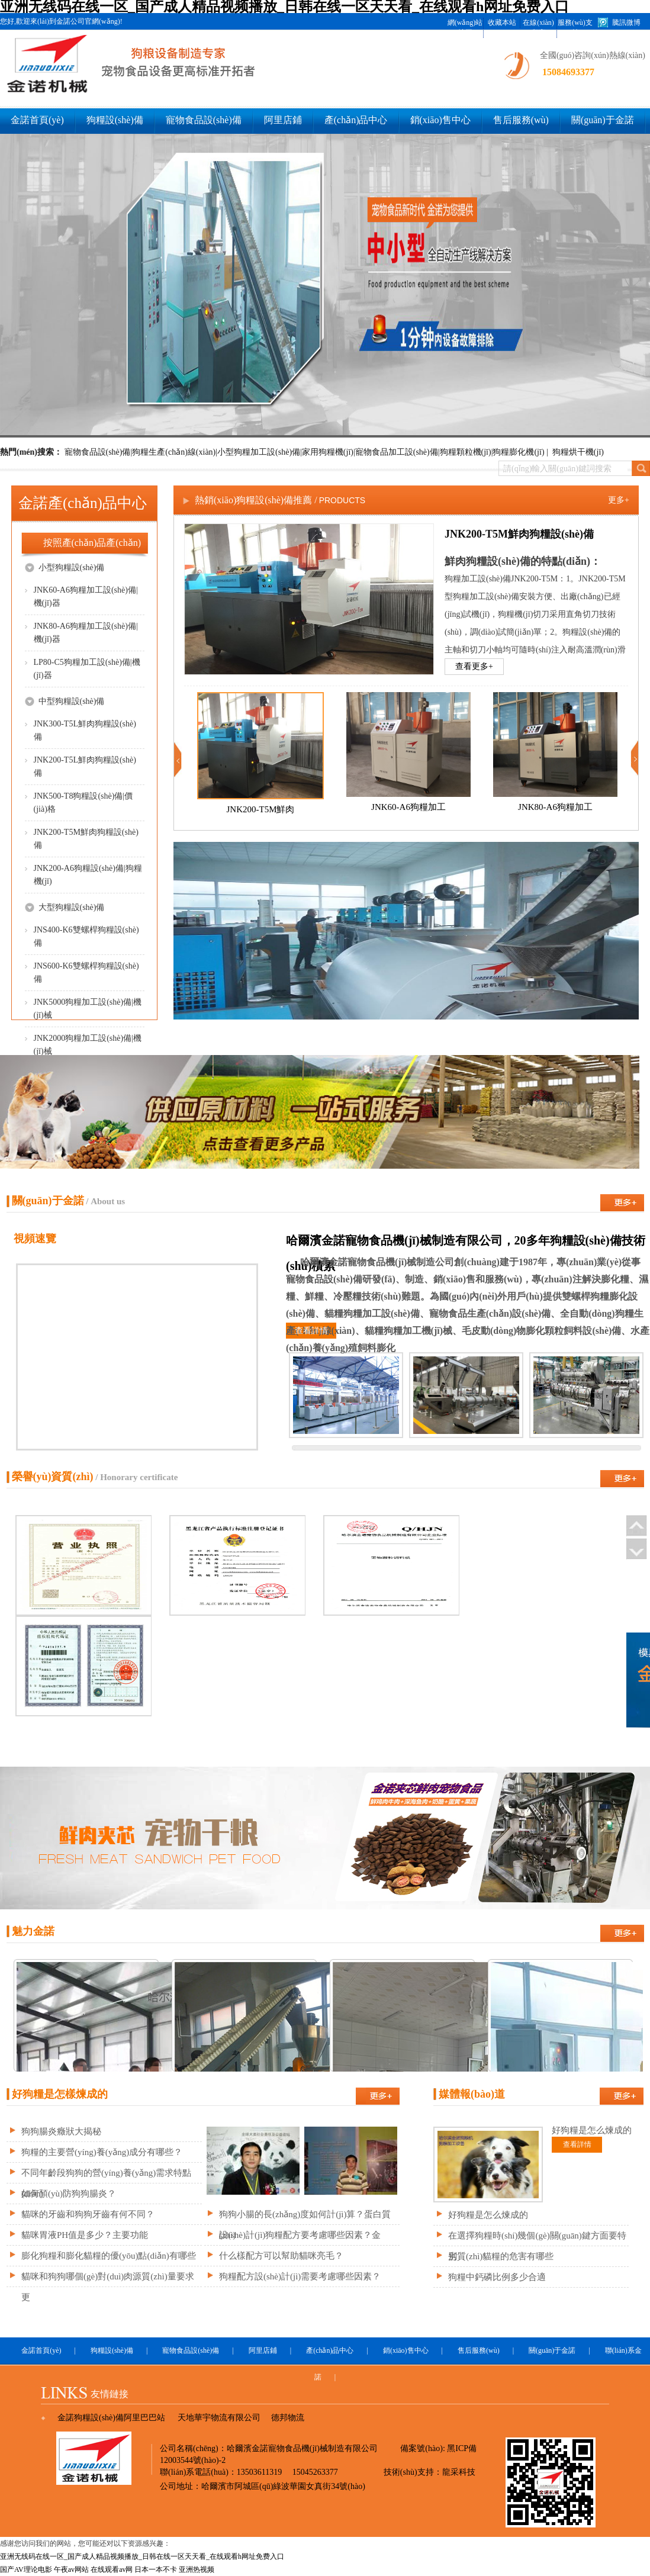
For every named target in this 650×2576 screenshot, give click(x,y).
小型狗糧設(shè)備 (65, 567)
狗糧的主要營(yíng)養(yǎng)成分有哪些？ (101, 2152)
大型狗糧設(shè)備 (65, 907)
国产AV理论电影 (26, 2569)
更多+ (618, 500)
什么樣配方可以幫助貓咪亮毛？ (281, 2255)
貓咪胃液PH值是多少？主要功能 (84, 2235)
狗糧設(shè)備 (114, 120)
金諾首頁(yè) (37, 120)
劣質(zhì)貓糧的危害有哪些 (501, 2256)
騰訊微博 (626, 22)
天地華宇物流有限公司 (219, 2417)
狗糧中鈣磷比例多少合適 (497, 2277)
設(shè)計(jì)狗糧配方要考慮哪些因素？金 (300, 2235)
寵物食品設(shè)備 (204, 120)
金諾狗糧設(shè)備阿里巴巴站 (111, 2417)
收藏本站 (502, 22)
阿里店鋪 (283, 120)
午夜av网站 (71, 2569)
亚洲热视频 (196, 2569)
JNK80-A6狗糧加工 (555, 807)
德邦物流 (287, 2417)
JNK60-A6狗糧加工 (408, 807)
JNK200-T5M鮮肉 (261, 809)
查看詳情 (311, 1330)
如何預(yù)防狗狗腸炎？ (68, 2193)
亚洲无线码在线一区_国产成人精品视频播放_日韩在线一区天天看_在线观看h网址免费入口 (142, 2556)
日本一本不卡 (155, 2569)
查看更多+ (474, 666)
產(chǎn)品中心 (356, 120)
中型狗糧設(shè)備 (65, 701)
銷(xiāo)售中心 (440, 120)
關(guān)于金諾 (602, 120)
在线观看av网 (112, 2569)
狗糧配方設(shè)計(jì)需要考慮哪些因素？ (300, 2276)
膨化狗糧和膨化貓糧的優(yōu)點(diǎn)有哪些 (108, 2255)
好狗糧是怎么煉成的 (488, 2215)
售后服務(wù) (521, 120)
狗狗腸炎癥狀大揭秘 (61, 2131)
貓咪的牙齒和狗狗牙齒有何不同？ (88, 2214)
